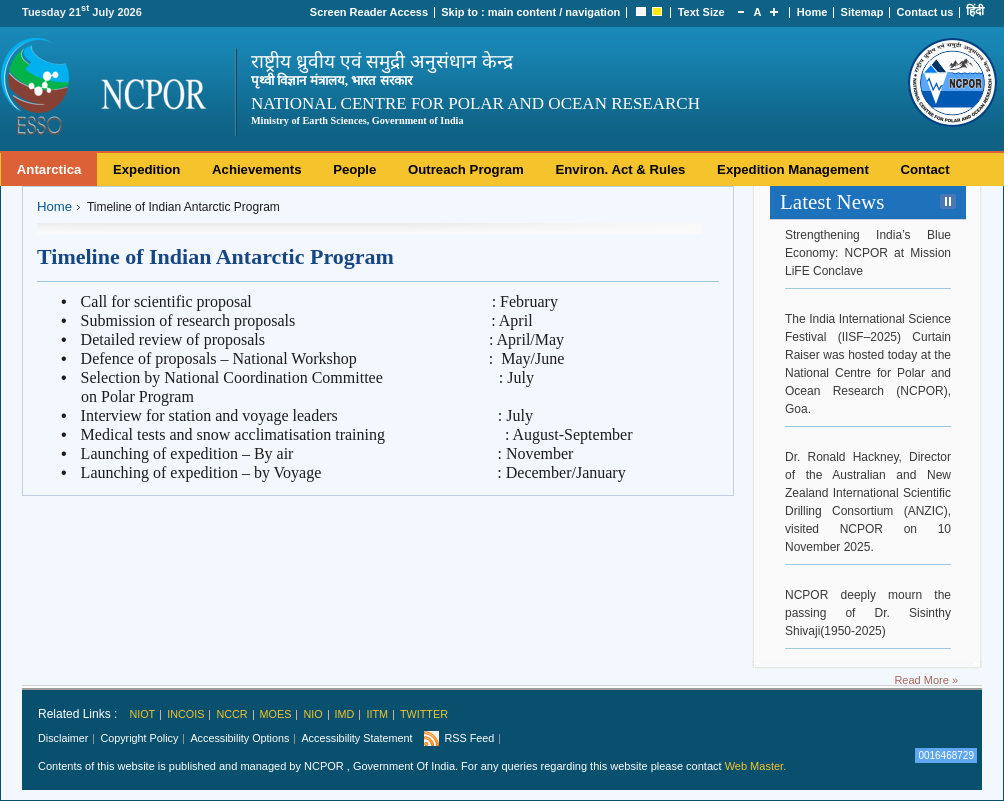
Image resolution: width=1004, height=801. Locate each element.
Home (812, 12)
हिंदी (975, 11)
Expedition (146, 169)
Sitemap (862, 12)
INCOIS (185, 714)
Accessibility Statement (356, 738)
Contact (924, 169)
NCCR (231, 714)
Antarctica (49, 169)
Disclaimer (63, 738)
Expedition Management (793, 169)
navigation (592, 12)
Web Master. (756, 766)
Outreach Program (466, 169)
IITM (377, 714)
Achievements (256, 169)
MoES (276, 714)
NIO (312, 714)
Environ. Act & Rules (620, 169)
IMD (345, 714)
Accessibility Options (239, 738)
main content (522, 12)
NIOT (142, 714)
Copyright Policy (139, 738)
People (354, 169)
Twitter (424, 714)
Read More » (926, 680)
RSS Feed (469, 738)
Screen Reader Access (369, 12)
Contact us (925, 12)
